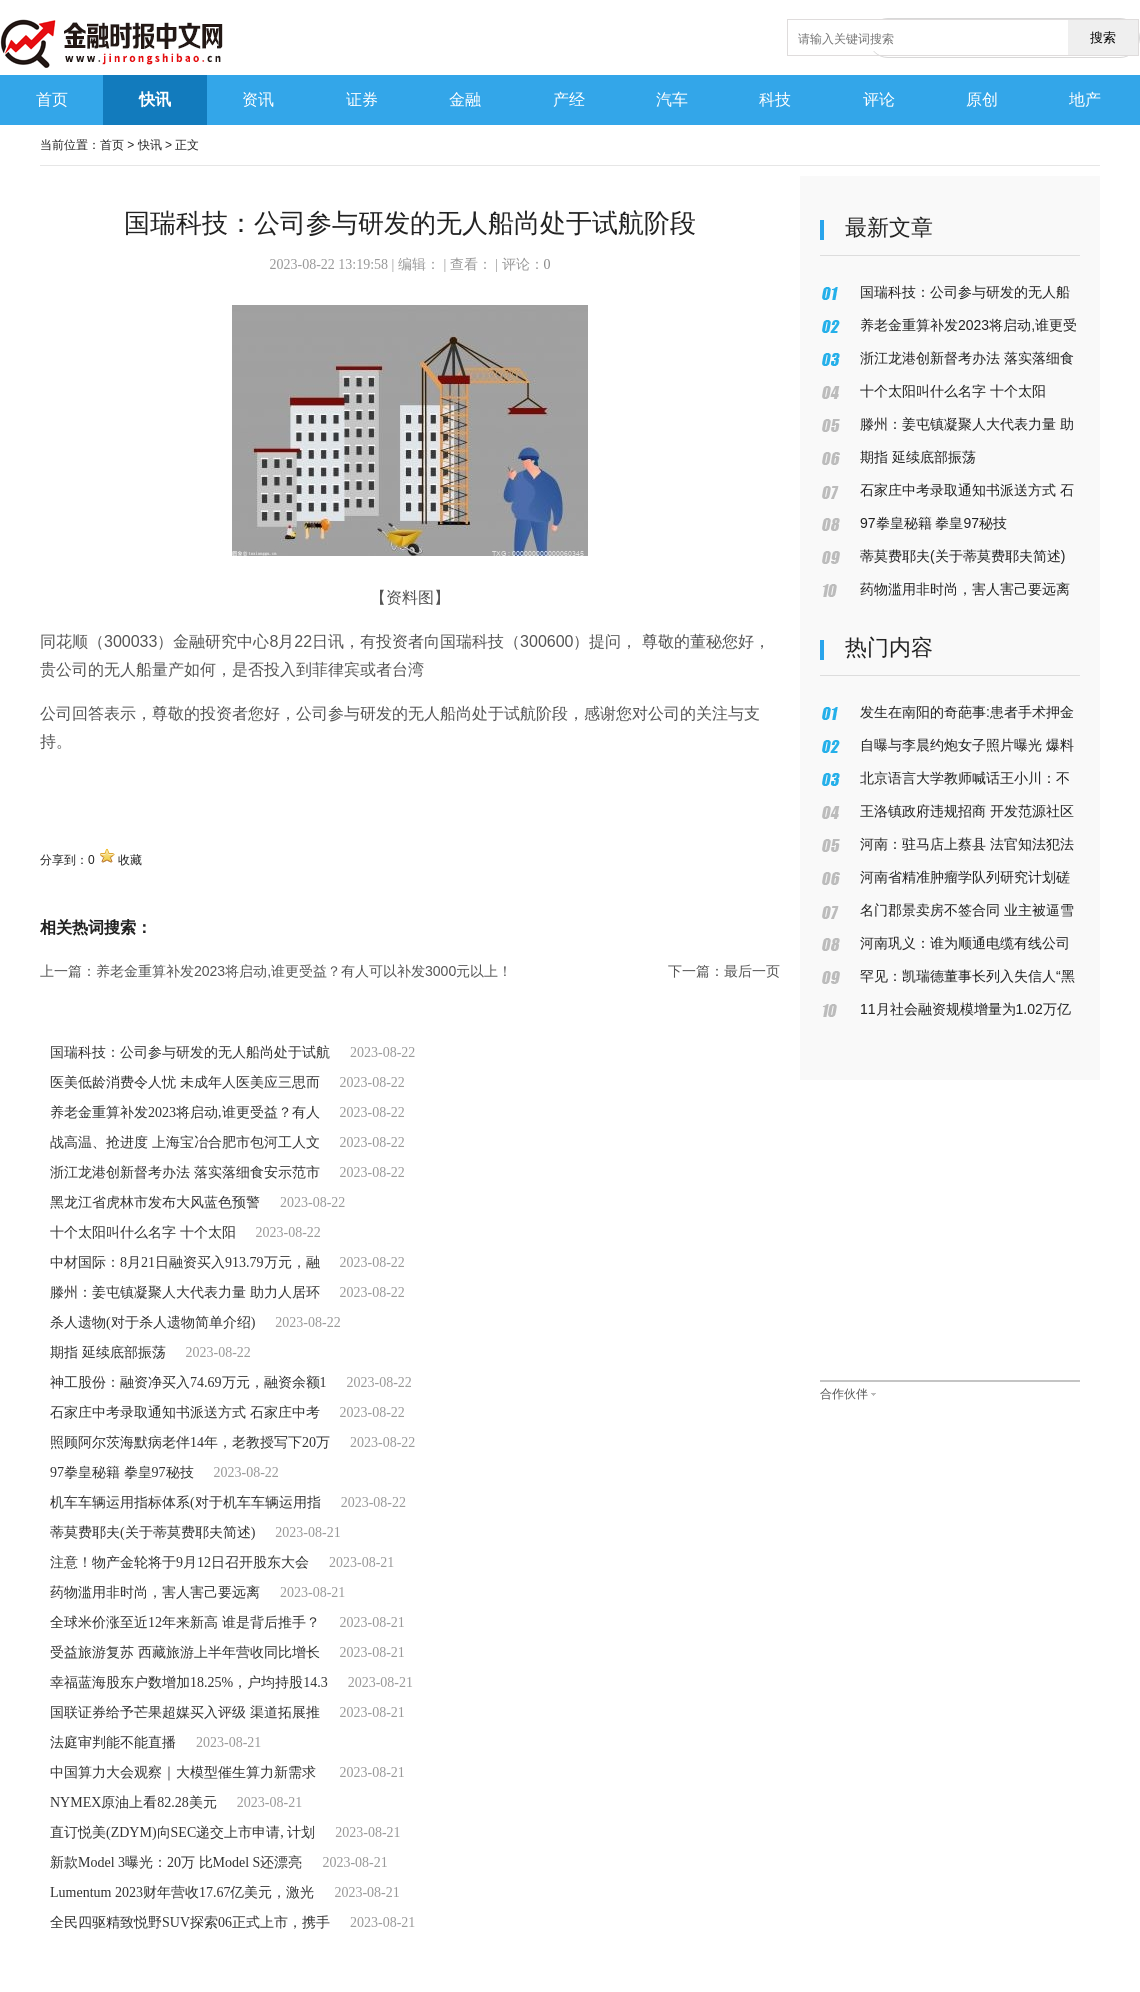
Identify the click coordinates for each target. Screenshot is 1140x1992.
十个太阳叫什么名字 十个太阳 (143, 1232)
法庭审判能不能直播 (113, 1742)
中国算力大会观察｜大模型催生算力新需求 (185, 1772)
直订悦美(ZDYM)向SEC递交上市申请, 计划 (182, 1832)
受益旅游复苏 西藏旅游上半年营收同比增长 (185, 1652)
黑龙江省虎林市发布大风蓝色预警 (155, 1202)
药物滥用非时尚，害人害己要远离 (155, 1592)
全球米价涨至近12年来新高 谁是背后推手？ (185, 1622)
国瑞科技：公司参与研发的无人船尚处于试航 (190, 1052)
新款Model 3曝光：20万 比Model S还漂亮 (176, 1862)
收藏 (130, 860)
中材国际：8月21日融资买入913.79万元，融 (185, 1262)
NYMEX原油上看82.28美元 (133, 1802)
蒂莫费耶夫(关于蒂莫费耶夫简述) (152, 1532)
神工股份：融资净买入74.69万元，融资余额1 (188, 1382)
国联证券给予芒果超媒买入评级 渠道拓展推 (185, 1712)
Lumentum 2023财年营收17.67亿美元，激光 (182, 1892)
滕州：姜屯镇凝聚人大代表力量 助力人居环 (185, 1292)
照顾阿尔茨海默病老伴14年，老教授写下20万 (190, 1442)
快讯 (150, 145)
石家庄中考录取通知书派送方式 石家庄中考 (185, 1412)
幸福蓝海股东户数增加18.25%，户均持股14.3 (189, 1682)
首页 (112, 145)
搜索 (1103, 37)
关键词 (64, 785)
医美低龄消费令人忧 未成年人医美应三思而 (185, 1082)
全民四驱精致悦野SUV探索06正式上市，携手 (190, 1922)
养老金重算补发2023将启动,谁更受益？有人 (185, 1112)
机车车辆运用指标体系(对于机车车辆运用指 (185, 1502)
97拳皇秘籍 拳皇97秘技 (122, 1472)
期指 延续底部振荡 (108, 1352)
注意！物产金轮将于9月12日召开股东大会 (179, 1562)
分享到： (64, 860)
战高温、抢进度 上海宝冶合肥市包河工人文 (185, 1142)
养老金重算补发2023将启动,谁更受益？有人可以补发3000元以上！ (304, 971)
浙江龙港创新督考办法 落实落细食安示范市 (185, 1172)
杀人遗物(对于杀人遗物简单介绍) (152, 1322)
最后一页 (752, 971)
